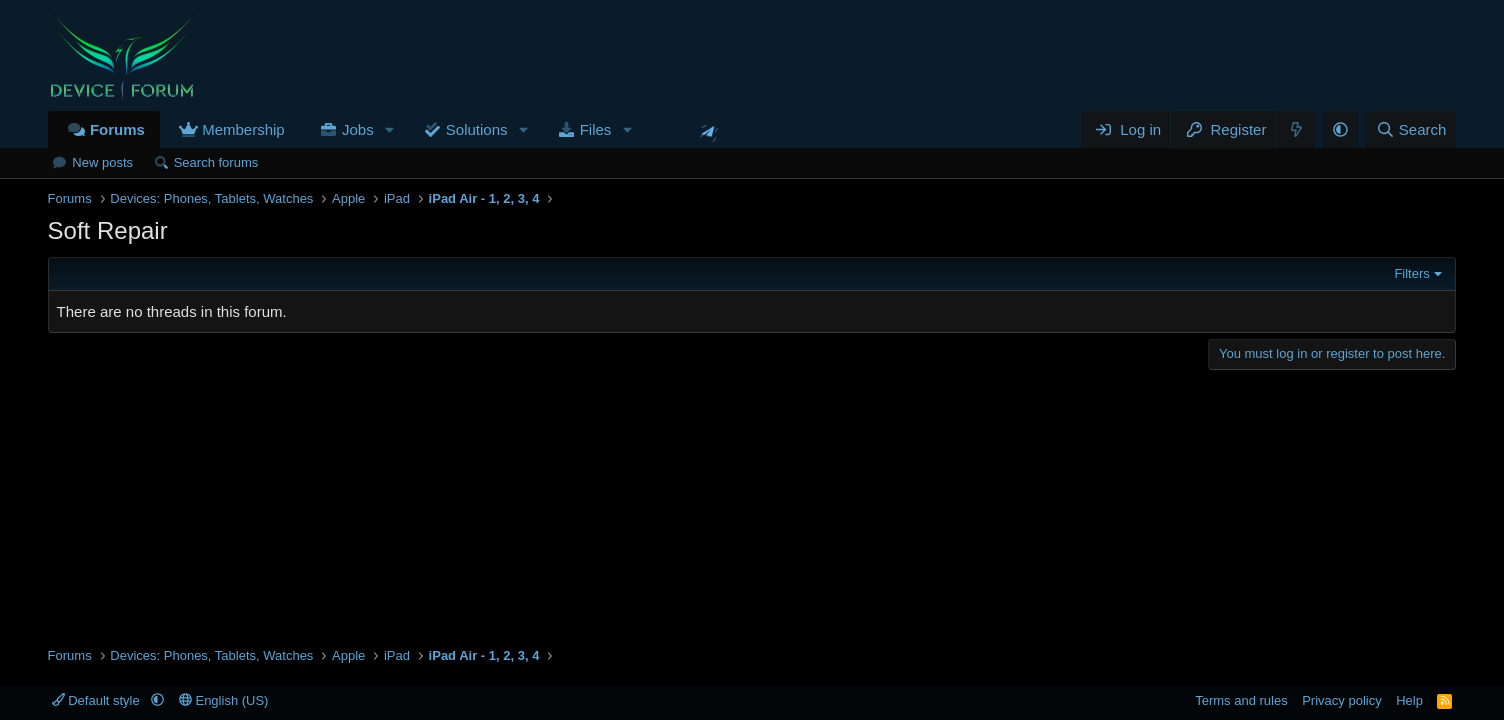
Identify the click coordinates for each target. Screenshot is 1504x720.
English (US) (224, 700)
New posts (102, 162)
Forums (117, 129)
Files (596, 129)
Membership (243, 129)
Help (1409, 700)
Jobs (358, 129)
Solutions (477, 129)
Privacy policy (1341, 700)
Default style (98, 700)
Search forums (216, 162)
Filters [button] (1411, 273)
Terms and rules (1241, 700)
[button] (390, 129)
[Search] (1410, 129)
